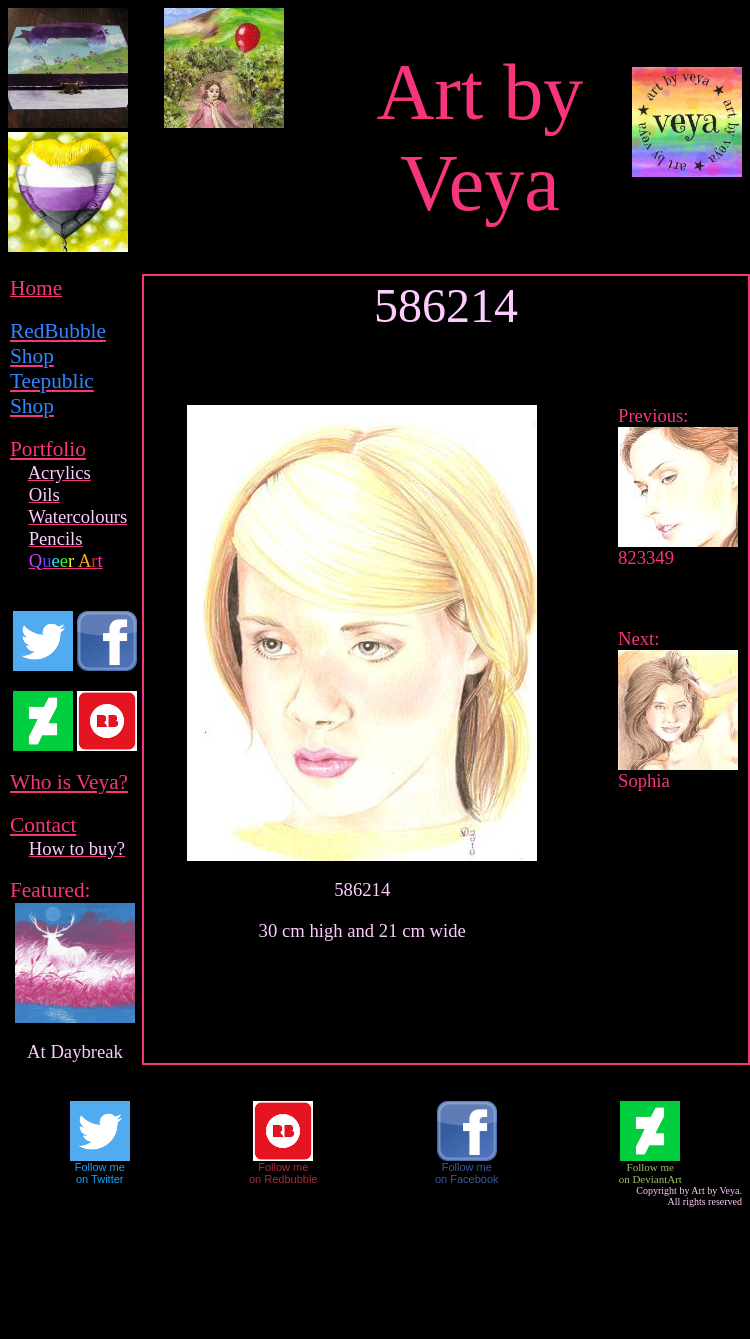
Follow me (100, 1167)
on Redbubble (283, 1179)
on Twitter (100, 1179)
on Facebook (467, 1179)
